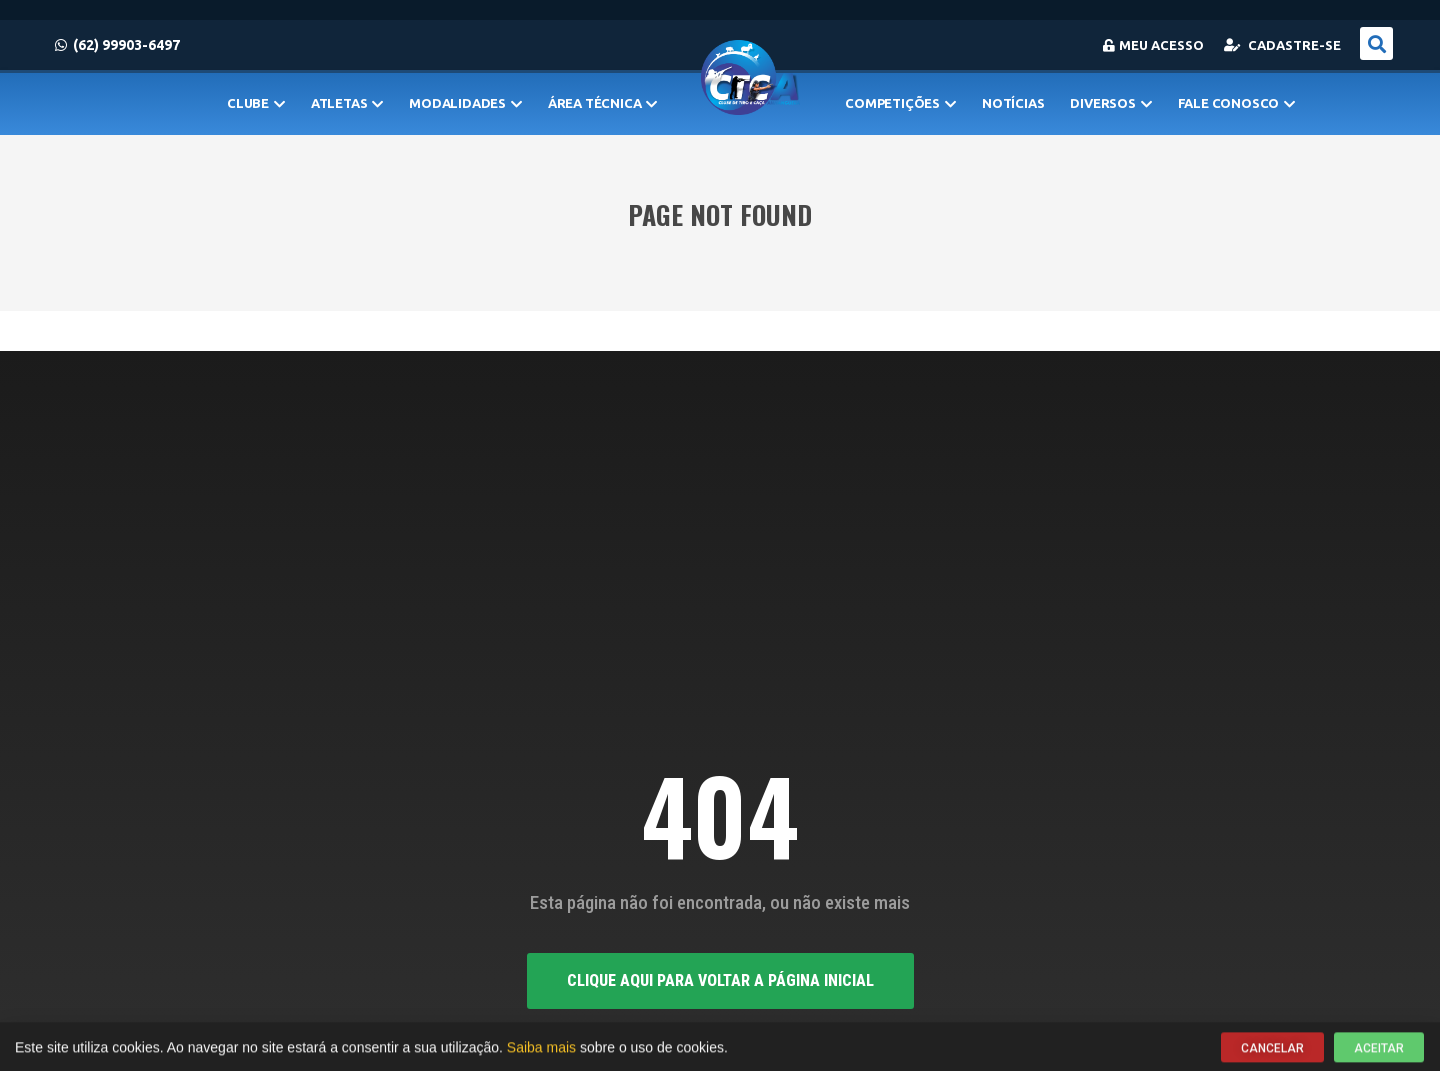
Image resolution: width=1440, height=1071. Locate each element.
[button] (1376, 43)
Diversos (1110, 103)
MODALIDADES (465, 103)
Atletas (347, 103)
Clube (256, 103)
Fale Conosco (1236, 103)
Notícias (1013, 103)
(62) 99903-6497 (117, 45)
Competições (900, 103)
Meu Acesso (1153, 45)
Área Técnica (602, 103)
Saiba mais (541, 1049)
